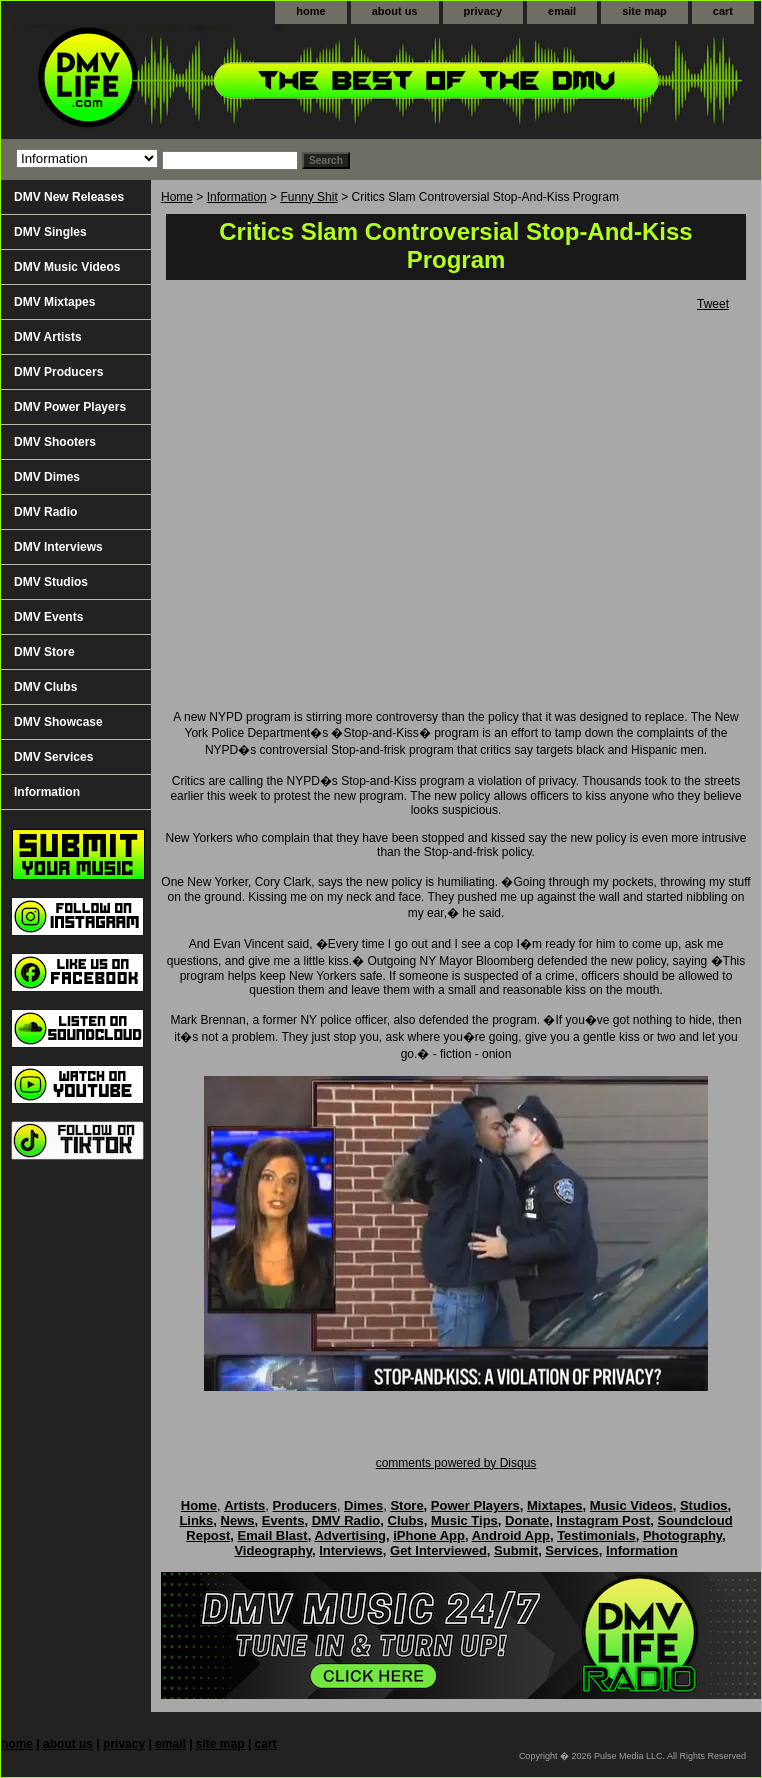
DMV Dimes (47, 477)
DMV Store (44, 652)
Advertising (350, 1535)
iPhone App (429, 1535)
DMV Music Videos (67, 267)
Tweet (713, 304)
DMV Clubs (45, 687)
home (310, 11)
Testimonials (596, 1535)
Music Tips (464, 1520)
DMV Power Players (70, 407)
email (562, 11)
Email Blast (273, 1535)
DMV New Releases (69, 197)
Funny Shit (308, 197)
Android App (511, 1535)
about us (395, 11)
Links (196, 1520)
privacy (483, 11)
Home (177, 197)
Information (237, 197)
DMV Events (48, 617)
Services (572, 1550)
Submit (516, 1550)
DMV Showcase (58, 722)
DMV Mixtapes (54, 302)
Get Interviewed (438, 1550)
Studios (704, 1505)
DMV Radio (45, 512)
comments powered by (456, 1463)
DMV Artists (48, 337)
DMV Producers (58, 372)
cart (723, 11)
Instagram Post (603, 1520)
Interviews (351, 1550)
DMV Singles (50, 232)
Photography (682, 1535)
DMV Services (53, 757)
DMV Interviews (58, 547)
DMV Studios (51, 582)
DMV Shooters (55, 442)
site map (644, 11)
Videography (273, 1550)
